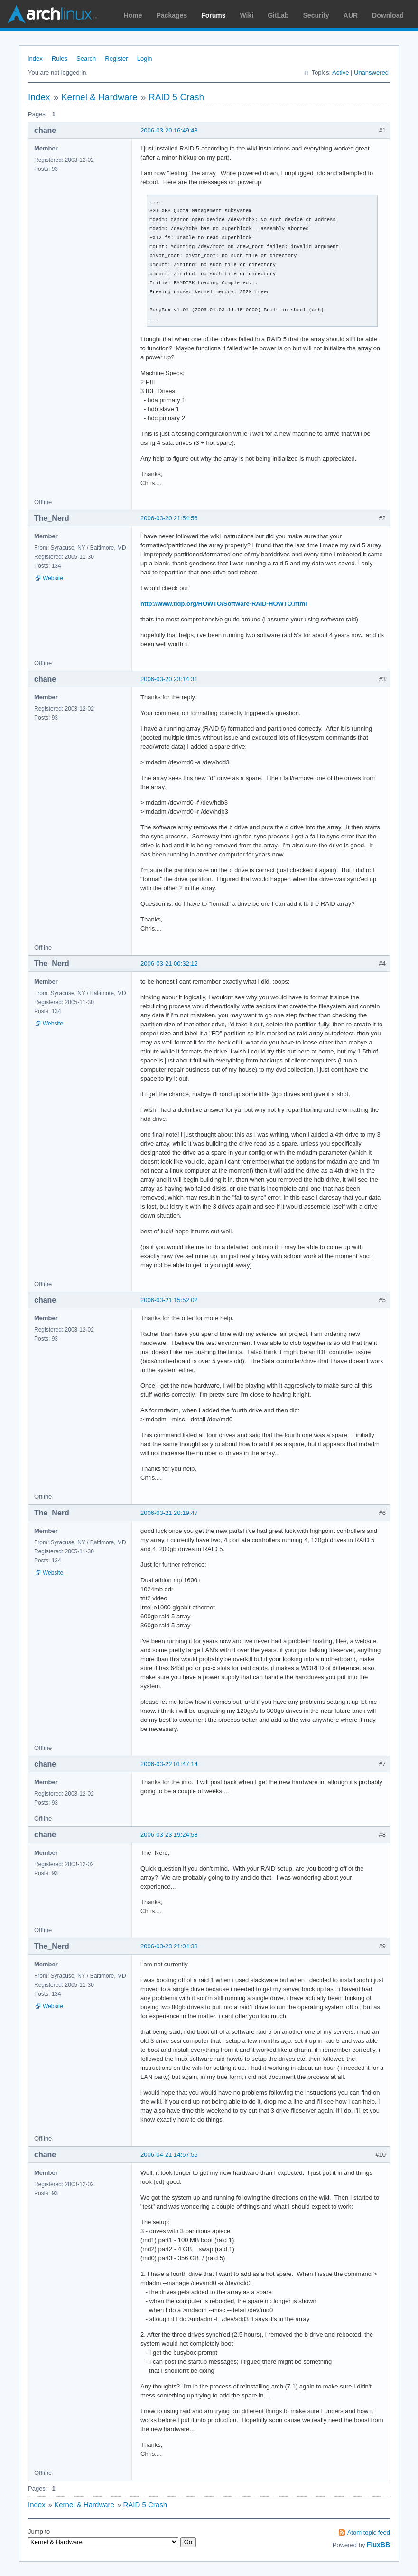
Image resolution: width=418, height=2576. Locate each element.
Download (388, 15)
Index (35, 58)
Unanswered (371, 72)
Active (340, 72)
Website (53, 578)
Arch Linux (52, 14)
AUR (351, 15)
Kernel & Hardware (99, 97)
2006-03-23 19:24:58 (169, 1834)
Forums (213, 15)
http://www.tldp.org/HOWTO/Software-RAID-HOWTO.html (223, 603)
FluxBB (378, 2544)
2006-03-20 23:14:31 (169, 679)
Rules (59, 58)
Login (144, 58)
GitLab (278, 15)
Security (316, 15)
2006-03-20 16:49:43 (169, 130)
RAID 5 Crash (176, 97)
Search (86, 58)
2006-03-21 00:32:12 (169, 963)
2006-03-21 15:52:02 (169, 1300)
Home (133, 15)
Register (116, 58)
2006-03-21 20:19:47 (169, 1512)
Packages (172, 15)
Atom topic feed (368, 2532)
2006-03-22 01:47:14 (169, 1763)
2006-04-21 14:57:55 (169, 2154)
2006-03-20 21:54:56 (169, 518)
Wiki (247, 15)
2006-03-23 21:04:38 (169, 1946)
